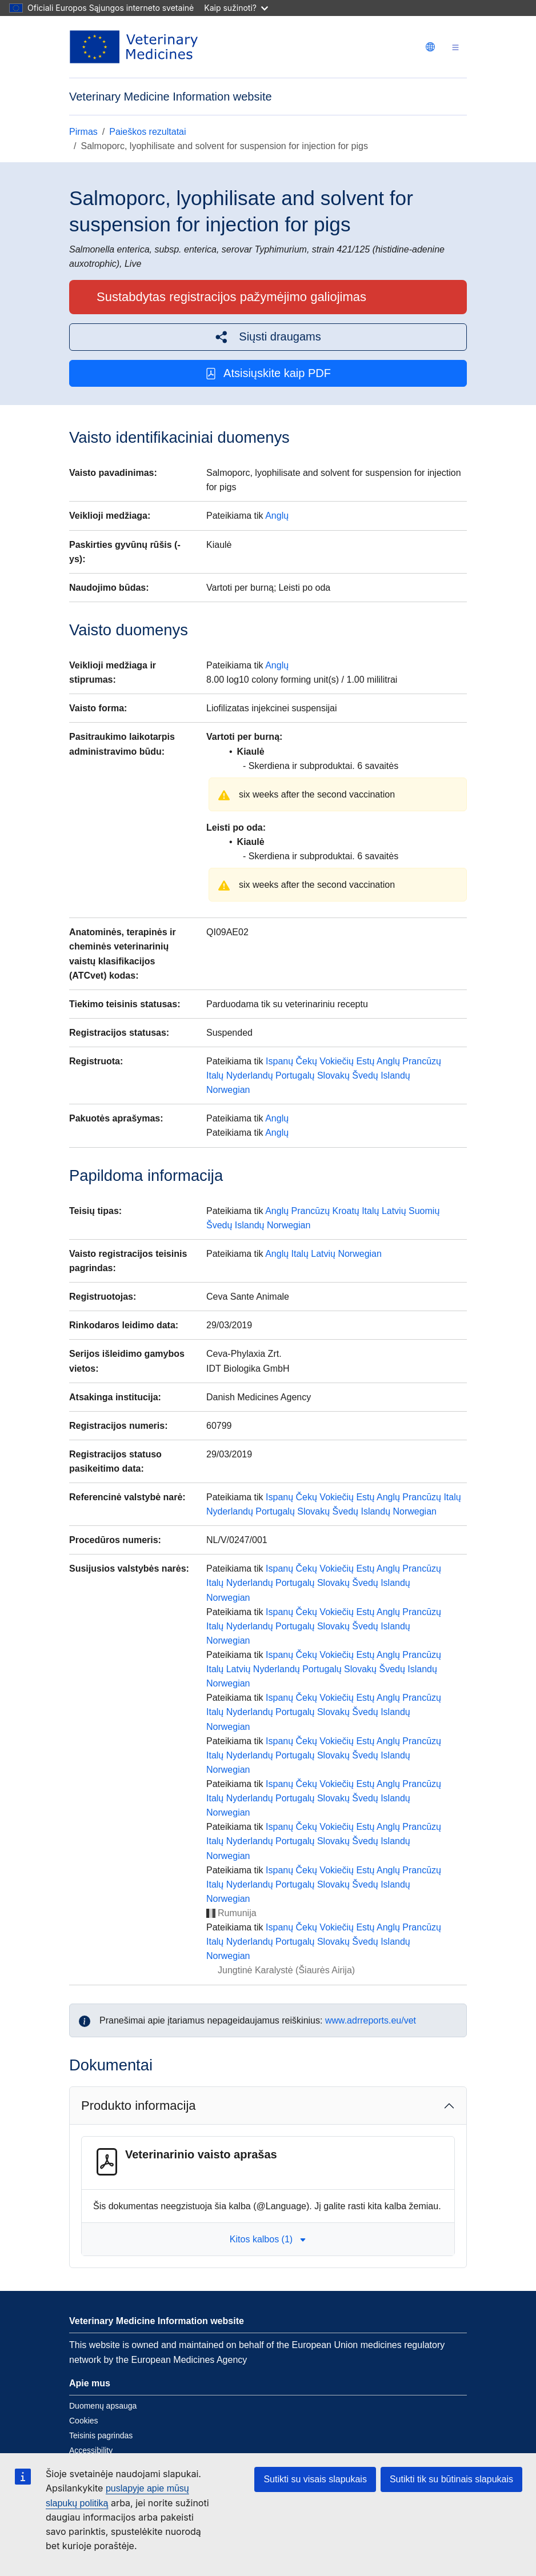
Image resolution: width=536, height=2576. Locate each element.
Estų (365, 1061)
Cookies (83, 2420)
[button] (268, 336)
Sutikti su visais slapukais (315, 2479)
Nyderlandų (249, 1075)
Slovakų (333, 1075)
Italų (214, 1075)
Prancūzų (421, 1061)
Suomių (424, 1211)
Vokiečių (336, 1061)
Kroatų (346, 1211)
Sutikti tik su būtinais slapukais (451, 2479)
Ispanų (279, 1061)
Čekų (306, 1061)
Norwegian (228, 1090)
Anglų (277, 515)
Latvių (394, 1211)
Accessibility (91, 2450)
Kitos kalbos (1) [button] (268, 2239)
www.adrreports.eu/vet (370, 2020)
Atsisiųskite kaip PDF (268, 373)
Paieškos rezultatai (147, 132)
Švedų (365, 1075)
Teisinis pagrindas (101, 2435)
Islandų (395, 1075)
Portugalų (295, 1075)
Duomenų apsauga (103, 2405)
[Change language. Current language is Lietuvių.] (430, 47)
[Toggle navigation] (455, 47)
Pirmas (83, 132)
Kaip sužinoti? (236, 8)
